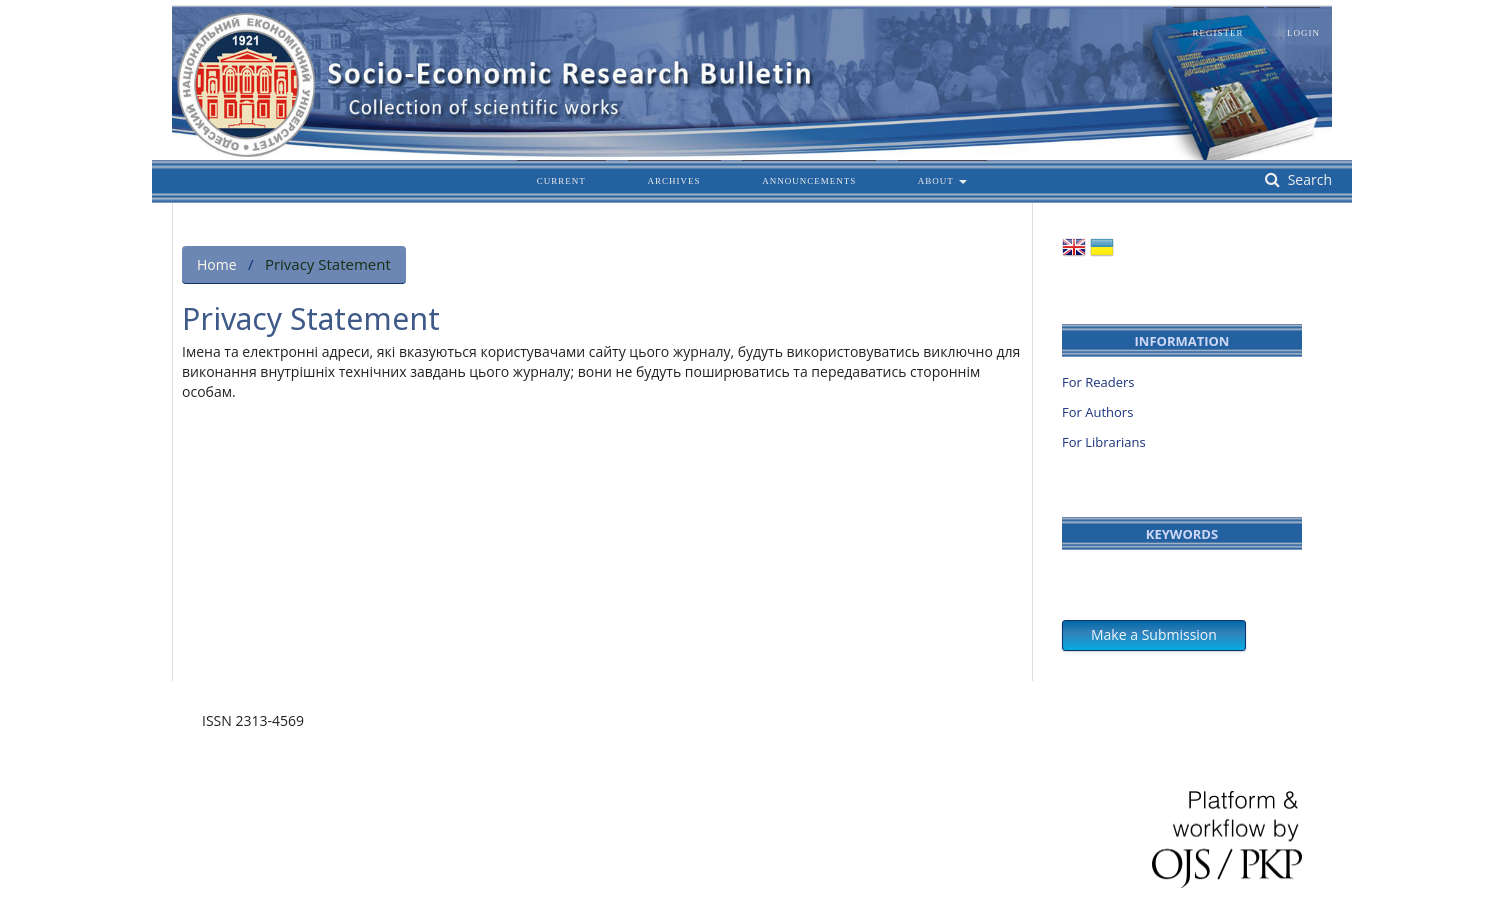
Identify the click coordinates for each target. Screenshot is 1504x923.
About (937, 181)
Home (217, 264)
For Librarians (1104, 442)
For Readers (1098, 382)
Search (1308, 179)
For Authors (1097, 412)
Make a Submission (1154, 634)
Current (561, 181)
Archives (674, 181)
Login (1303, 33)
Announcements (809, 181)
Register (1218, 33)
